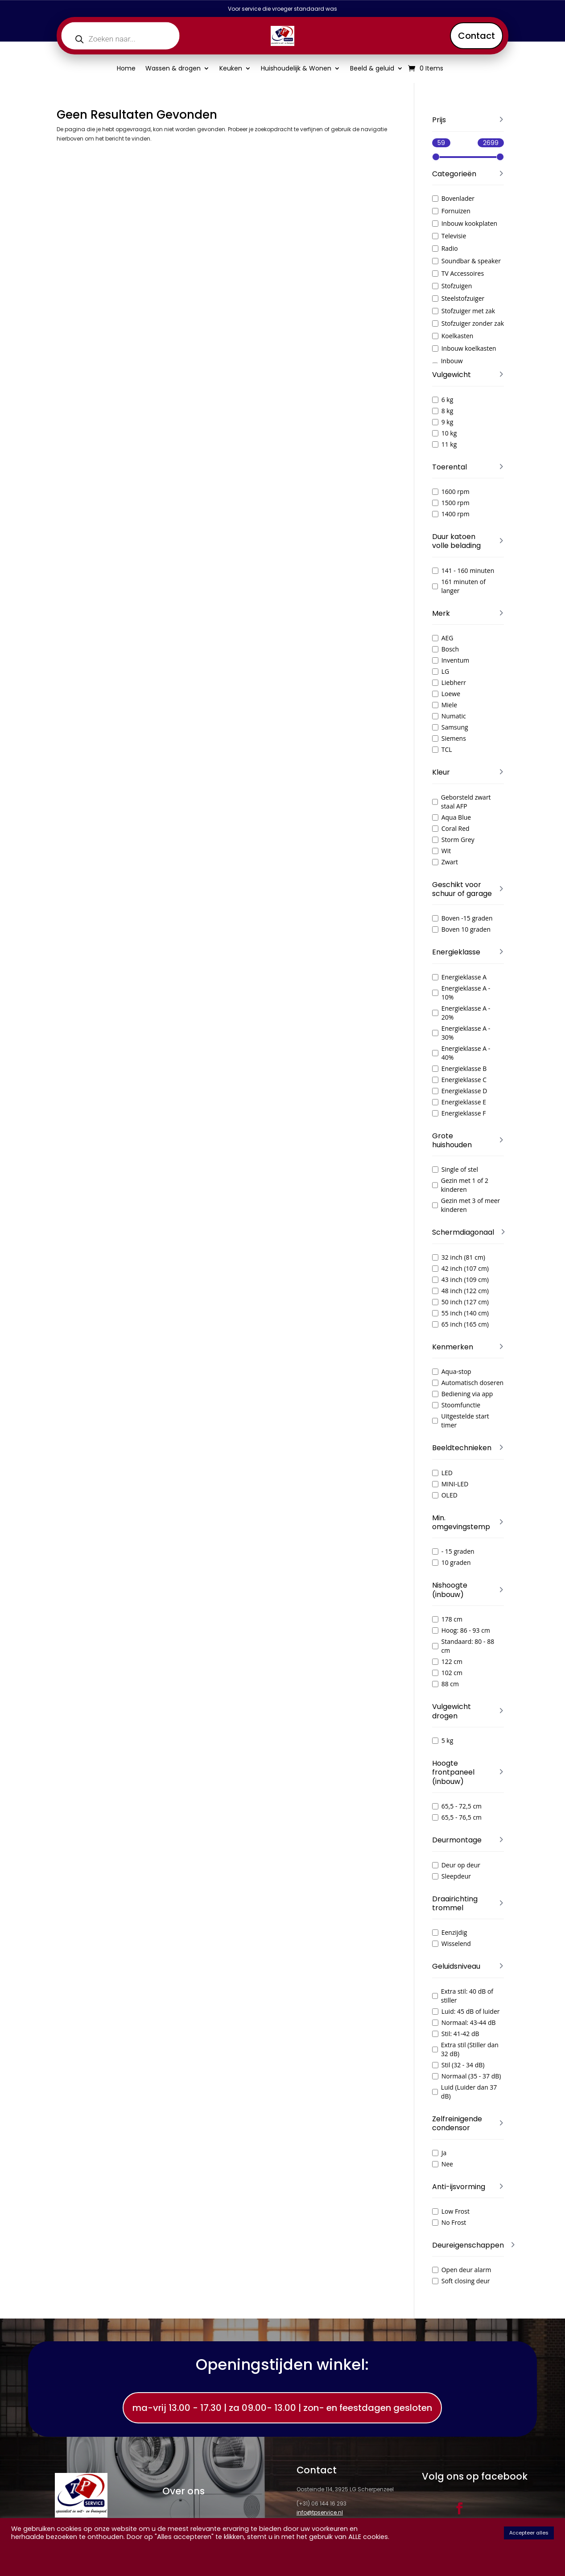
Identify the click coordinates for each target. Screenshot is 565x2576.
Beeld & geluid (372, 69)
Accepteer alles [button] (529, 2532)
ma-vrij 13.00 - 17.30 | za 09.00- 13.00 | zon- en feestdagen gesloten (282, 2408)
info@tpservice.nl (320, 2512)
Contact (476, 35)
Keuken (230, 69)
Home (126, 69)
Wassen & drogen (173, 69)
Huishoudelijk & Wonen (296, 69)
